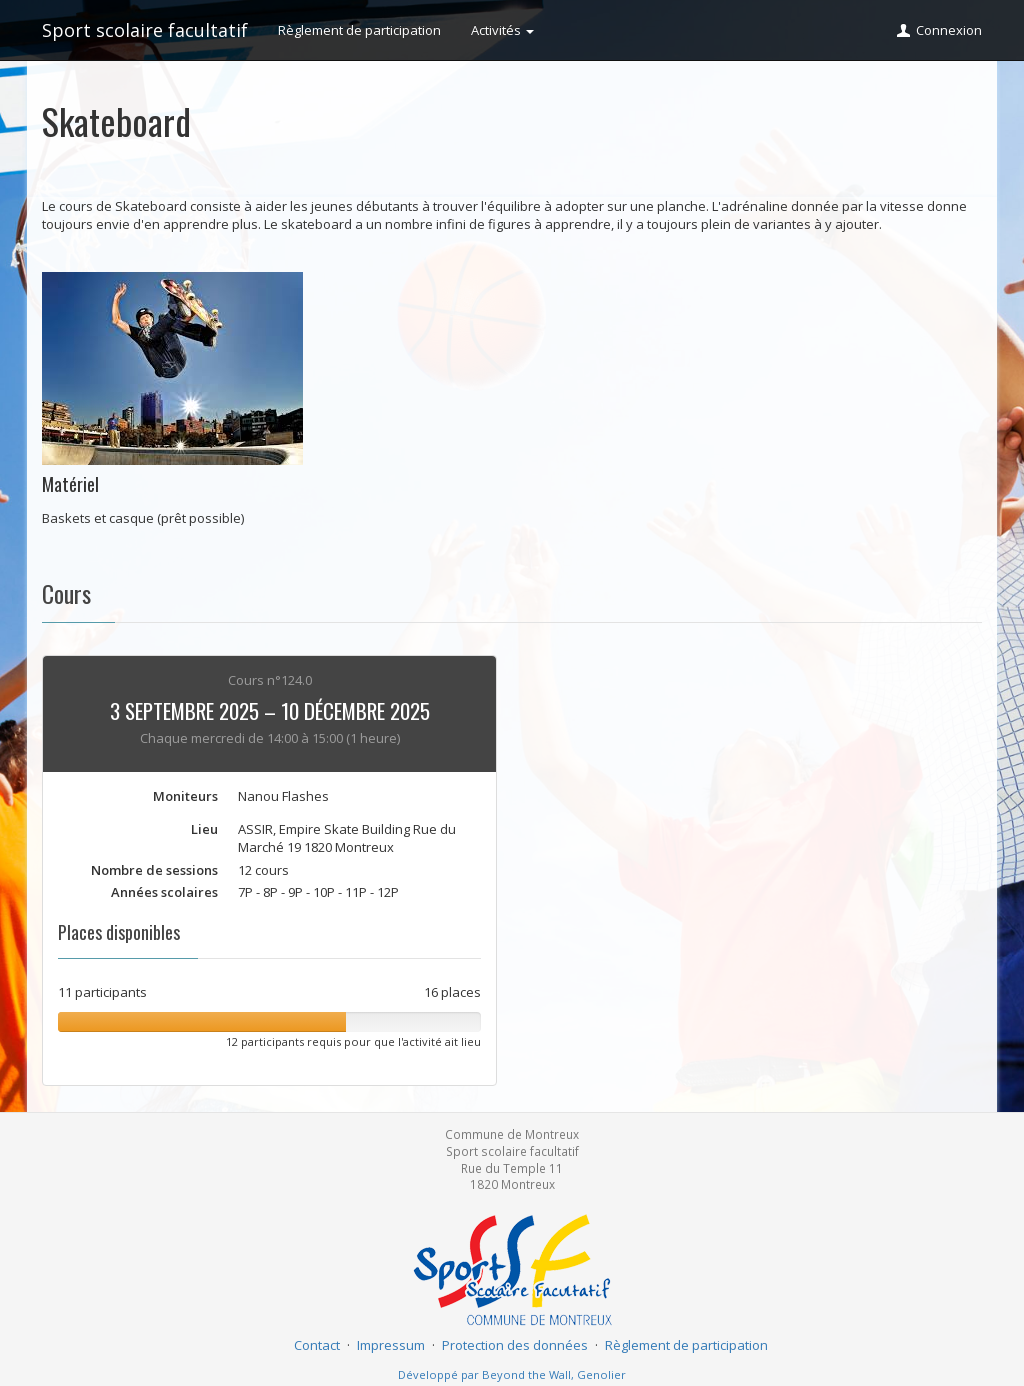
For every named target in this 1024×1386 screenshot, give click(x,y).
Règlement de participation (359, 30)
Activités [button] (502, 30)
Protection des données (515, 1345)
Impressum (391, 1345)
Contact (317, 1345)
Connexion (938, 30)
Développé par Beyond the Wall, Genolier (512, 1374)
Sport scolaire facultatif (145, 30)
